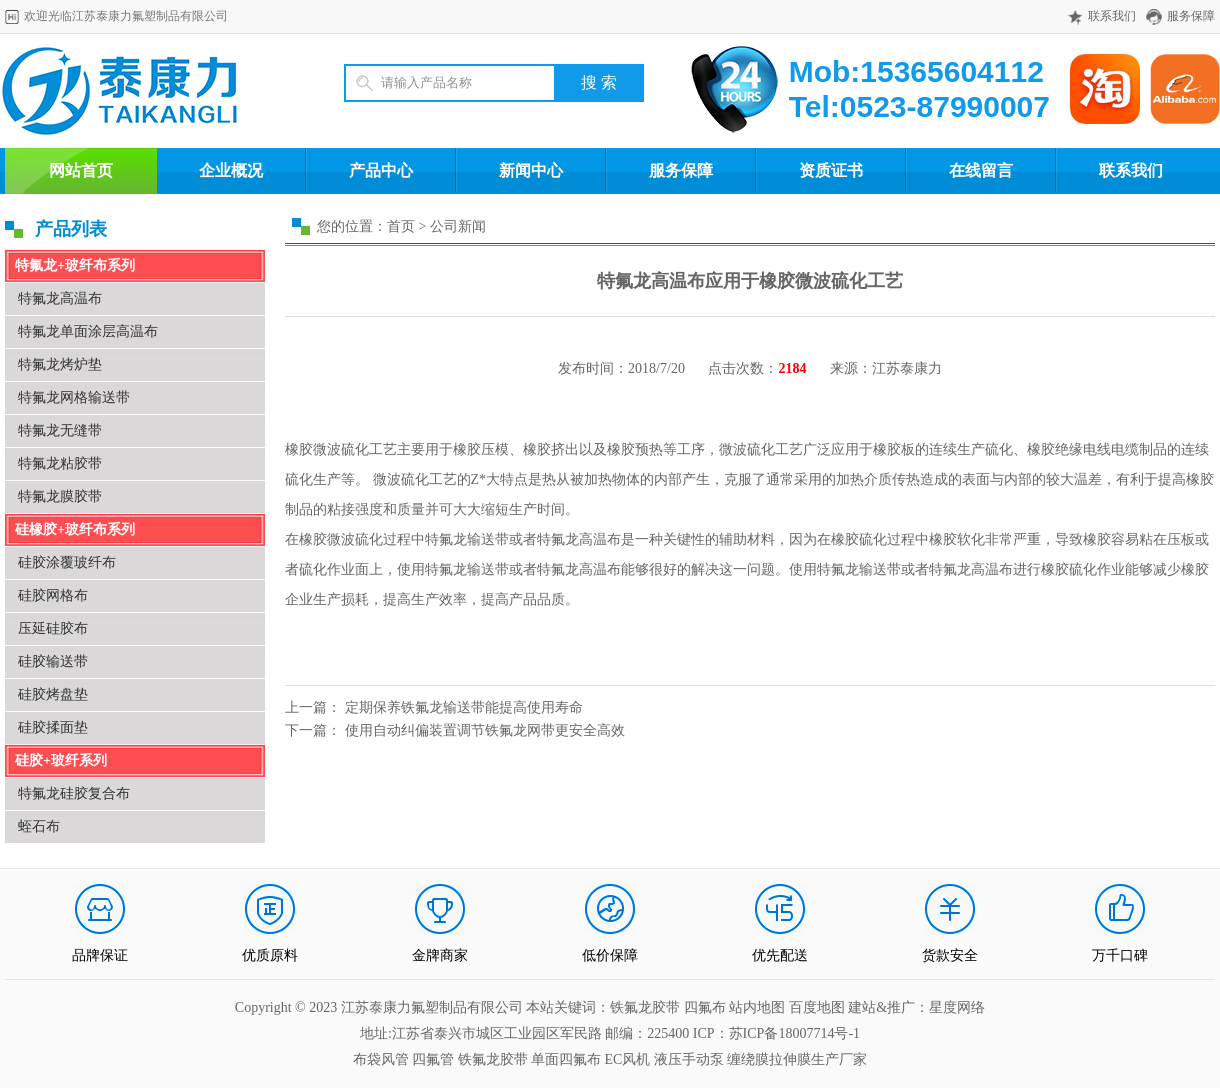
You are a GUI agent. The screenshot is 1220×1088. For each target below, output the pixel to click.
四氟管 (433, 1059)
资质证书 (831, 170)
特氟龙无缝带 (60, 430)
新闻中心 (531, 170)
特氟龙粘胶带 (60, 463)
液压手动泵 (689, 1059)
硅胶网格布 (53, 595)
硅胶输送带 (53, 661)
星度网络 (957, 1007)
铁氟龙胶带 (493, 1059)
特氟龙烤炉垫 (60, 364)
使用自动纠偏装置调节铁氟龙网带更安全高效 (485, 730)
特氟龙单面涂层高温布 (88, 331)
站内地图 (759, 1007)
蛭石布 (39, 826)
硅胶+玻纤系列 (61, 760)
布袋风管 (381, 1059)
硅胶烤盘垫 (53, 694)
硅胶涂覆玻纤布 (67, 562)
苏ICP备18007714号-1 (794, 1033)
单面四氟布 (566, 1059)
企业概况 (231, 170)
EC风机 (628, 1059)
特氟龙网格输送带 (74, 397)
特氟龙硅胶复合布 (74, 793)
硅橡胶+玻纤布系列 (75, 529)
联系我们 (1112, 16)
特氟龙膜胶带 (60, 496)
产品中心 (381, 170)
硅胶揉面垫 (53, 727)
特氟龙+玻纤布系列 (75, 265)
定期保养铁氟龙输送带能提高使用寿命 (464, 707)
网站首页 (81, 170)
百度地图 (817, 1007)
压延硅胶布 (53, 628)
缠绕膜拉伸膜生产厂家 (797, 1059)
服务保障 (1191, 16)
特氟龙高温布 (60, 298)
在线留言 (981, 170)
